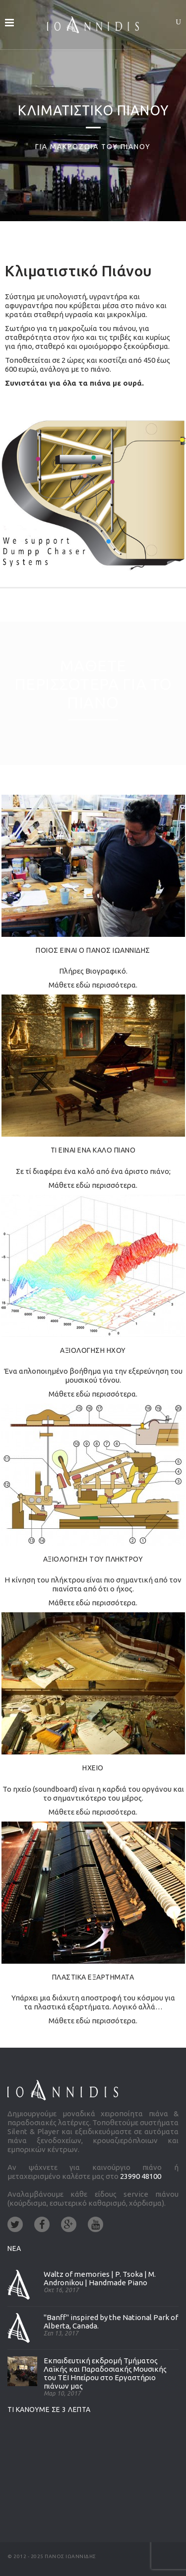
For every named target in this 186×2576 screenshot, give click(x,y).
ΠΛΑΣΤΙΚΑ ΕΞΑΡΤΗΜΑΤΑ (93, 1977)
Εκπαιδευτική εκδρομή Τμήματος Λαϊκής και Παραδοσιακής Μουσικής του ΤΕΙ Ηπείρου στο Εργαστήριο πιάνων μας (105, 2373)
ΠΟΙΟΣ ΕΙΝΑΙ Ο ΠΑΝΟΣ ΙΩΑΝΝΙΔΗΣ (93, 950)
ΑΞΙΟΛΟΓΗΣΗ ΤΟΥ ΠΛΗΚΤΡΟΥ (93, 1559)
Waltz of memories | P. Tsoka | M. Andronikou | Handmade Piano (100, 2278)
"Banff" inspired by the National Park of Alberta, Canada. (111, 2321)
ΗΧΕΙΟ (93, 1768)
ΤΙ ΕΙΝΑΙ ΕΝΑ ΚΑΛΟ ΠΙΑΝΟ (93, 1150)
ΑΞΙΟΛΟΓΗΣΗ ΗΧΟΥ (93, 1350)
